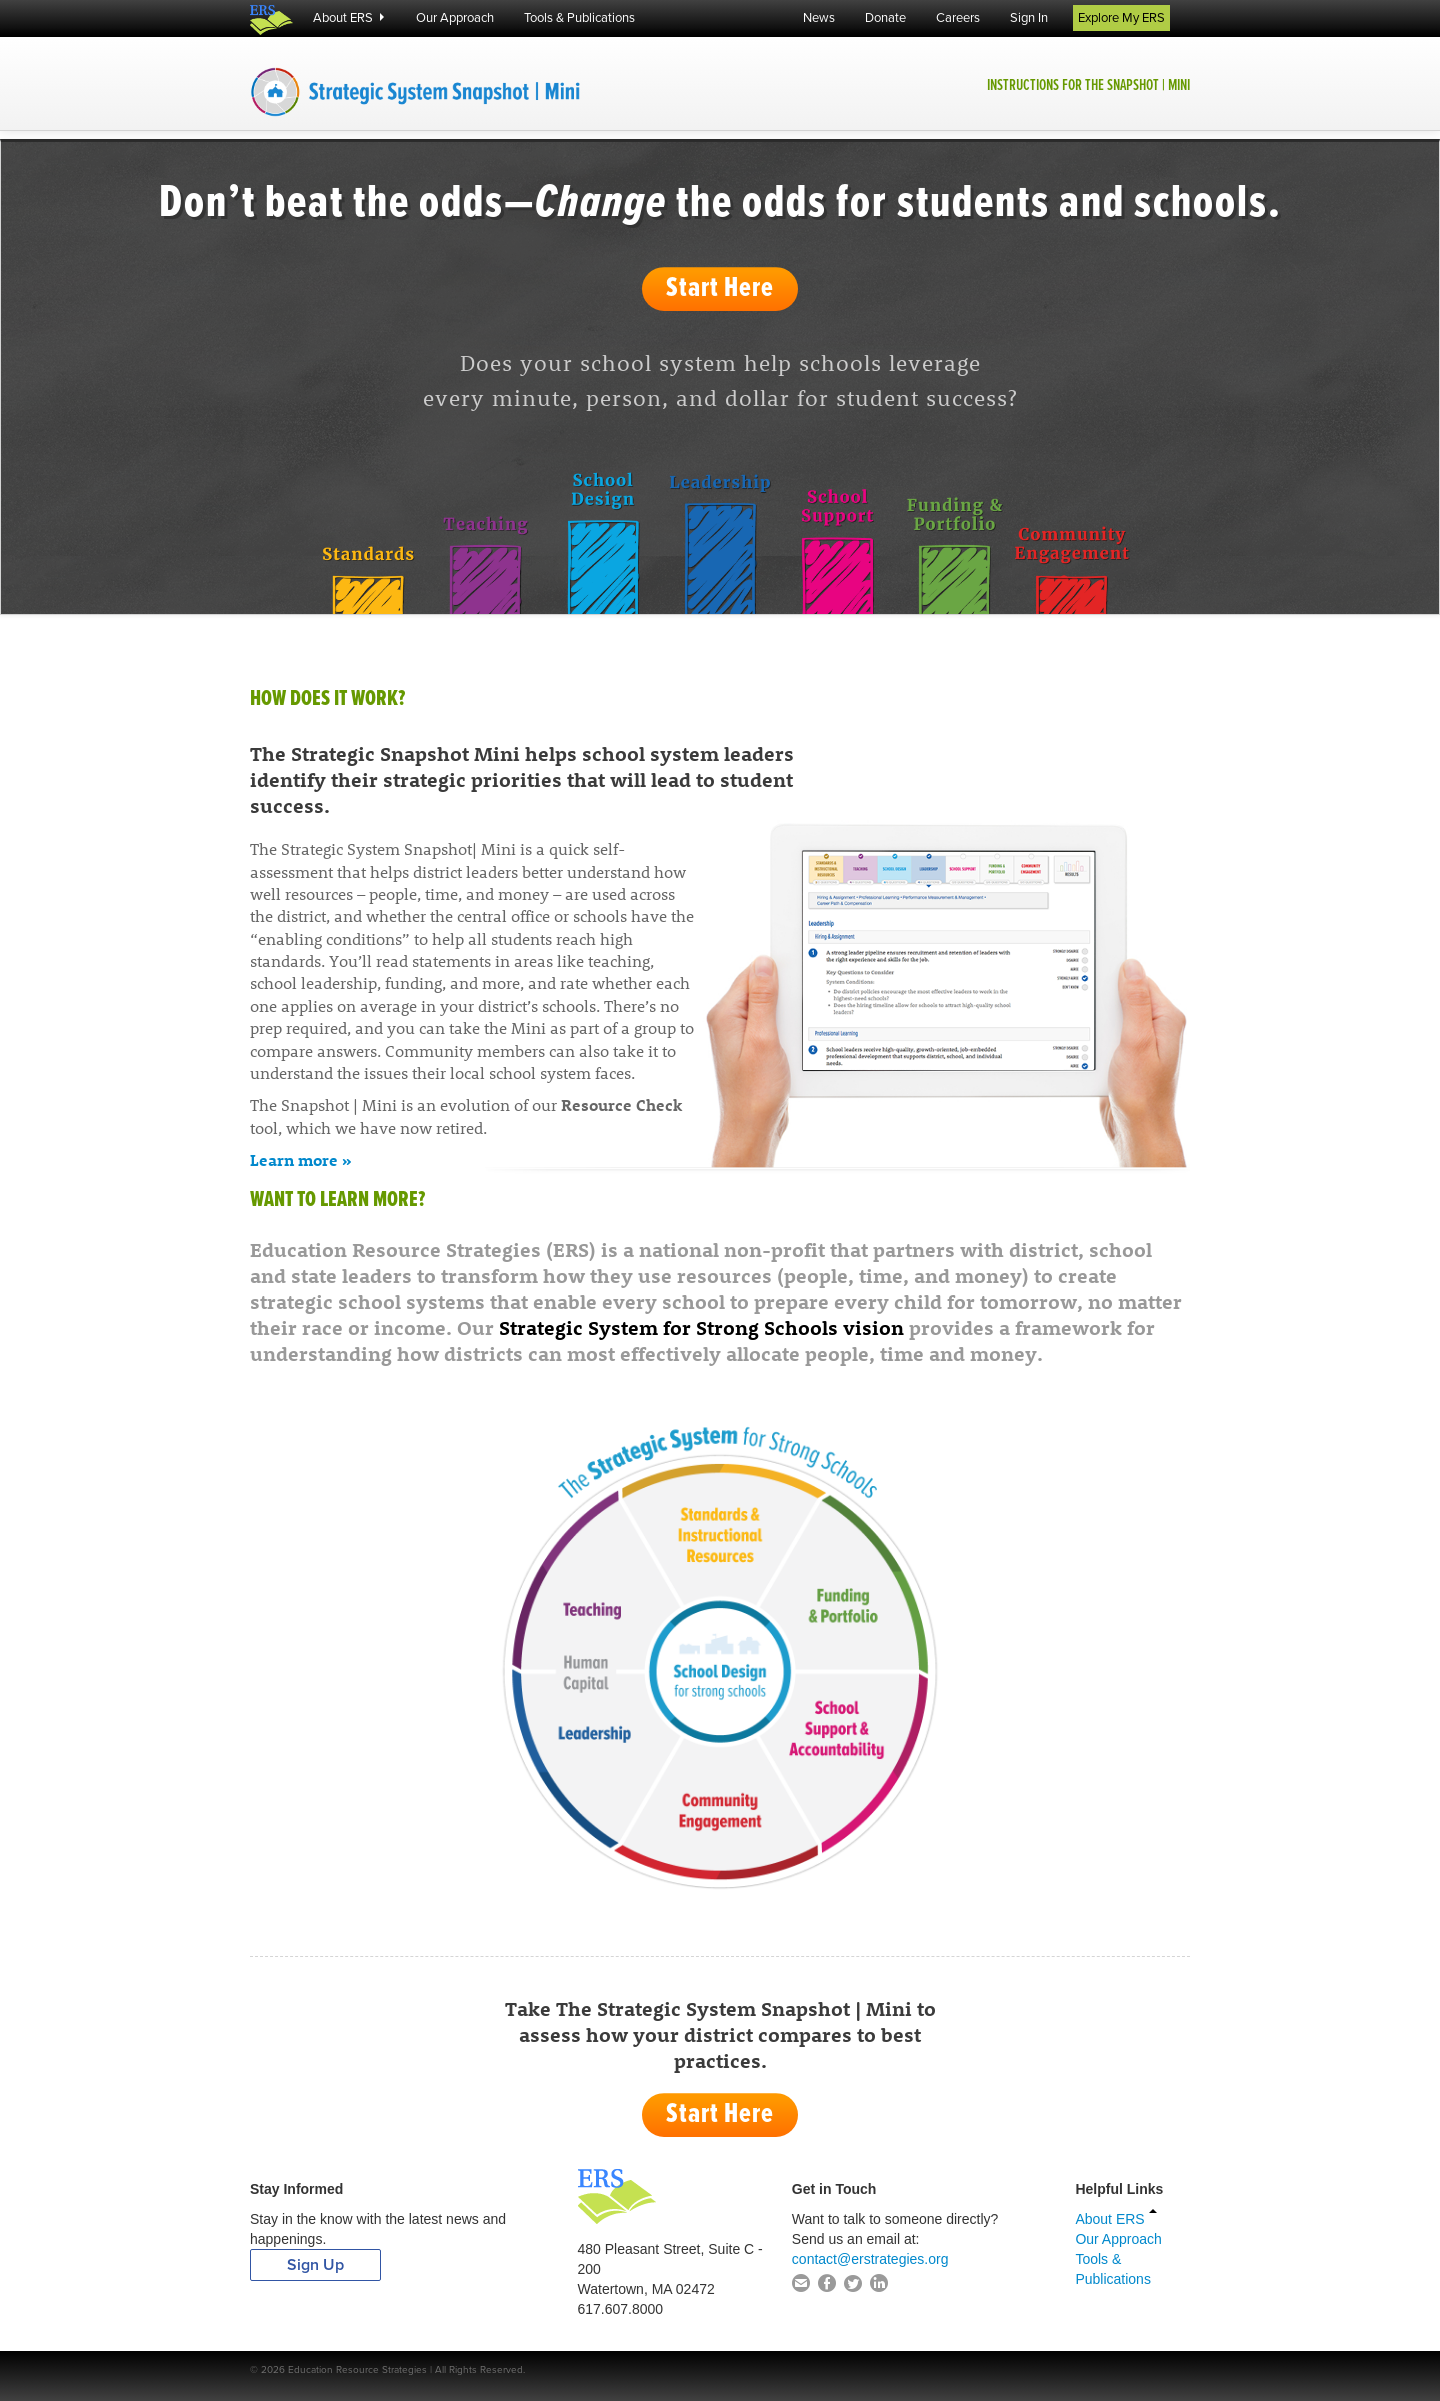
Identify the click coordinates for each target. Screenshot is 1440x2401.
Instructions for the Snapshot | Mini (1088, 85)
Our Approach (455, 18)
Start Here (720, 289)
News (819, 18)
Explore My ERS (1121, 18)
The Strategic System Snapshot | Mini (480, 92)
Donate (885, 18)
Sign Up (315, 2265)
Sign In (1029, 18)
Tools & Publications (579, 18)
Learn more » (301, 1159)
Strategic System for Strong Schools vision (701, 1326)
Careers (958, 18)
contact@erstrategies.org (870, 2259)
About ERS (348, 18)
